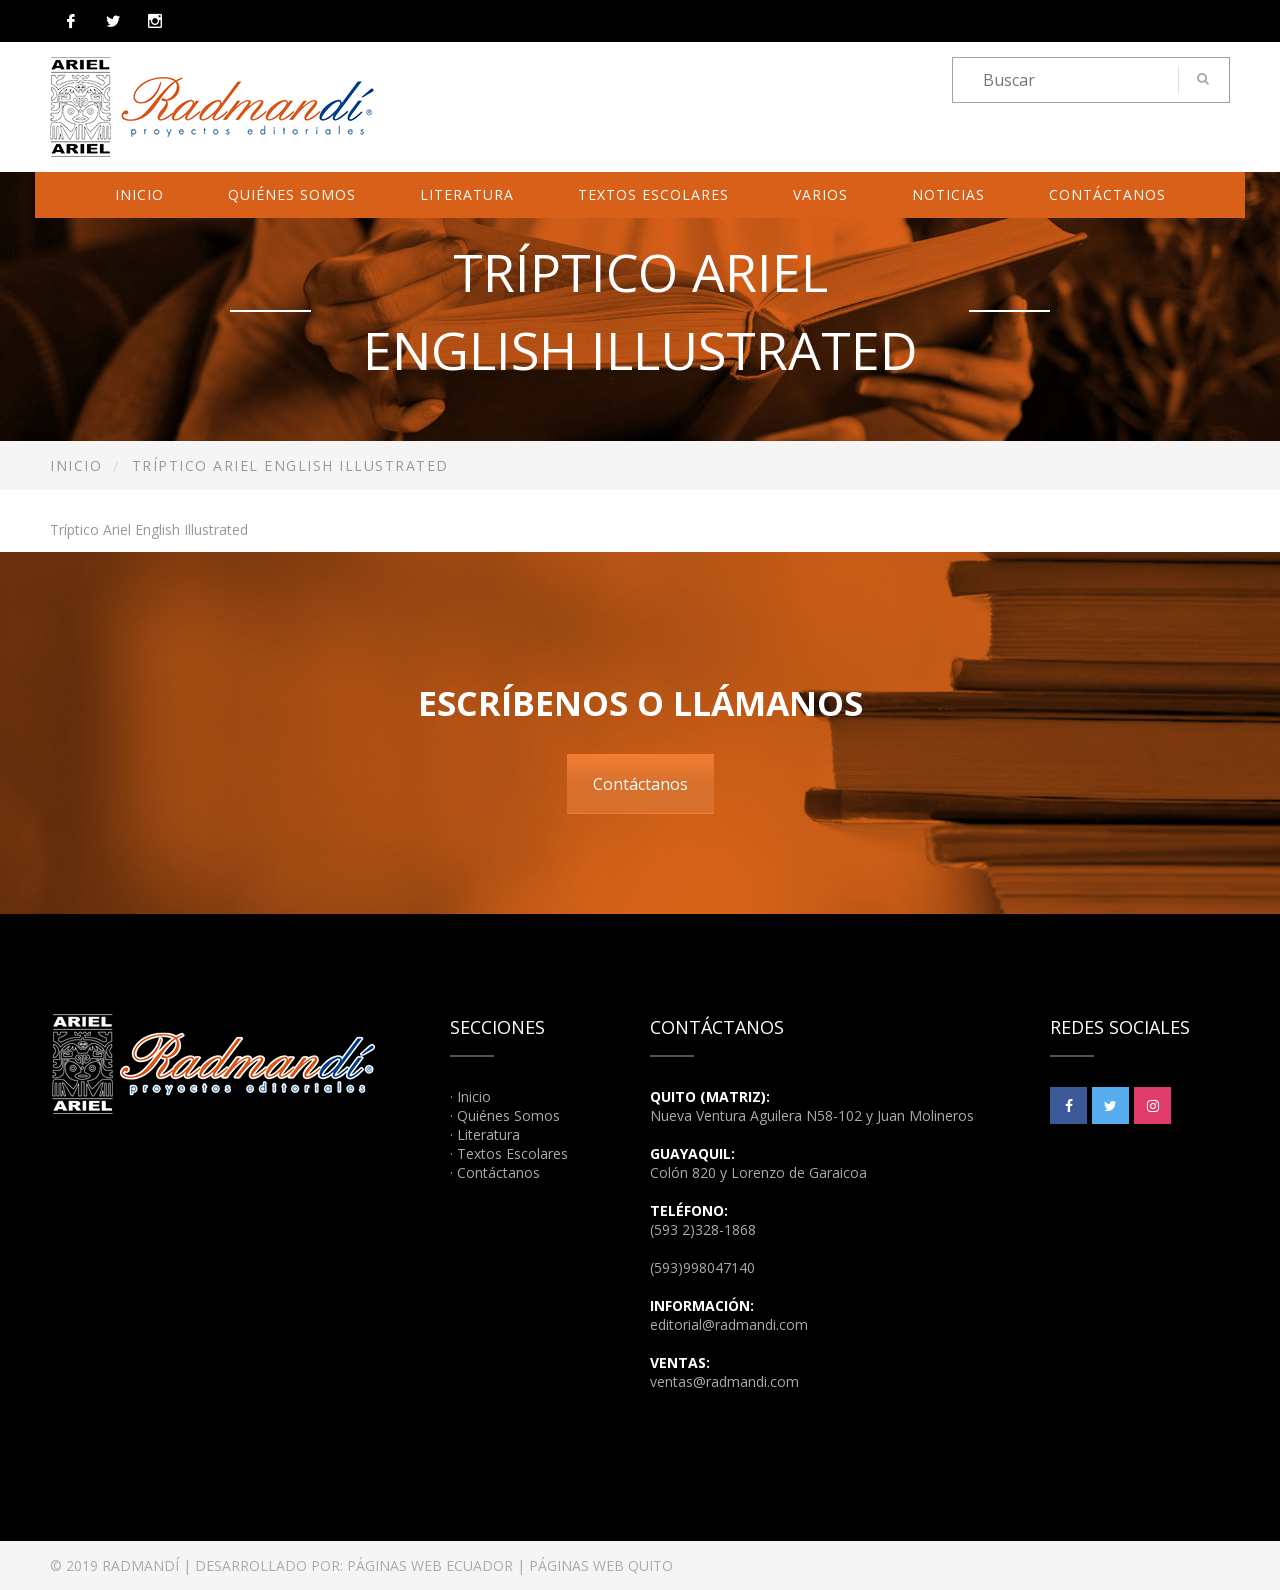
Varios (820, 194)
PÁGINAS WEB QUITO (601, 1565)
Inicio (139, 194)
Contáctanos (1107, 194)
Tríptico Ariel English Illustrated (149, 529)
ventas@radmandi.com (724, 1381)
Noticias (948, 194)
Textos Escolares (653, 194)
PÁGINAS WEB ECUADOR (430, 1565)
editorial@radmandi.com (729, 1324)
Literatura (467, 194)
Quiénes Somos (292, 194)
